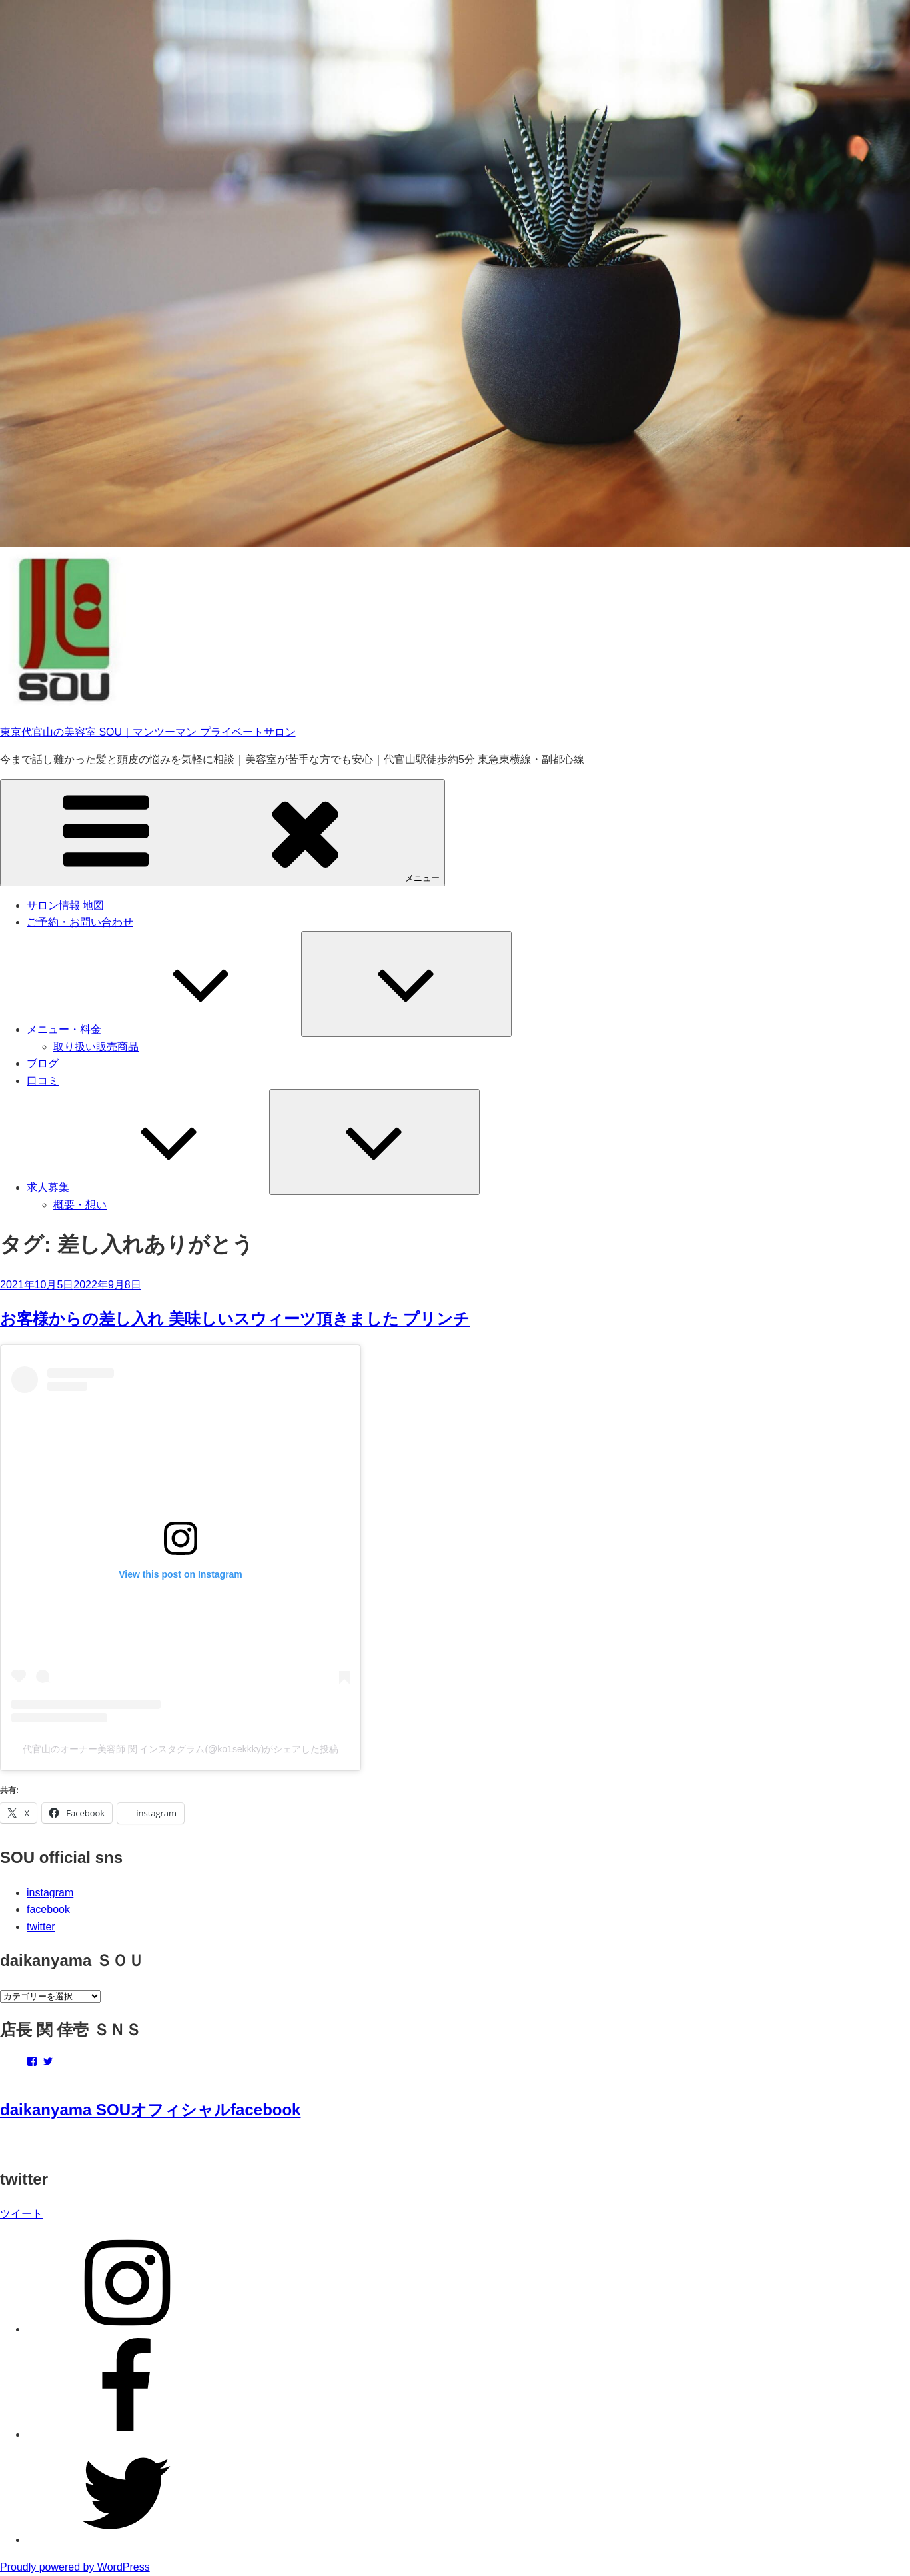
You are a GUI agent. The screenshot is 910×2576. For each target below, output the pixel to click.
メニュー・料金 (164, 1029)
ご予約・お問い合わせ (80, 922)
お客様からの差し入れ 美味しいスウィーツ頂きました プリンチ (235, 1319)
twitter (41, 1926)
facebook (48, 1909)
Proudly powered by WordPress (75, 2567)
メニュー (222, 832)
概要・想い (80, 1204)
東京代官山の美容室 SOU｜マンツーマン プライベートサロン (148, 732)
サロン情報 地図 (65, 905)
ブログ (43, 1063)
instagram (50, 1892)
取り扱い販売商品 (96, 1046)
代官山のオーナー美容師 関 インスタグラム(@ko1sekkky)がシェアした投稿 (181, 1749)
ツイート (21, 2213)
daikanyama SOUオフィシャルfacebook (150, 2110)
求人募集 (148, 1187)
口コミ (43, 1080)
